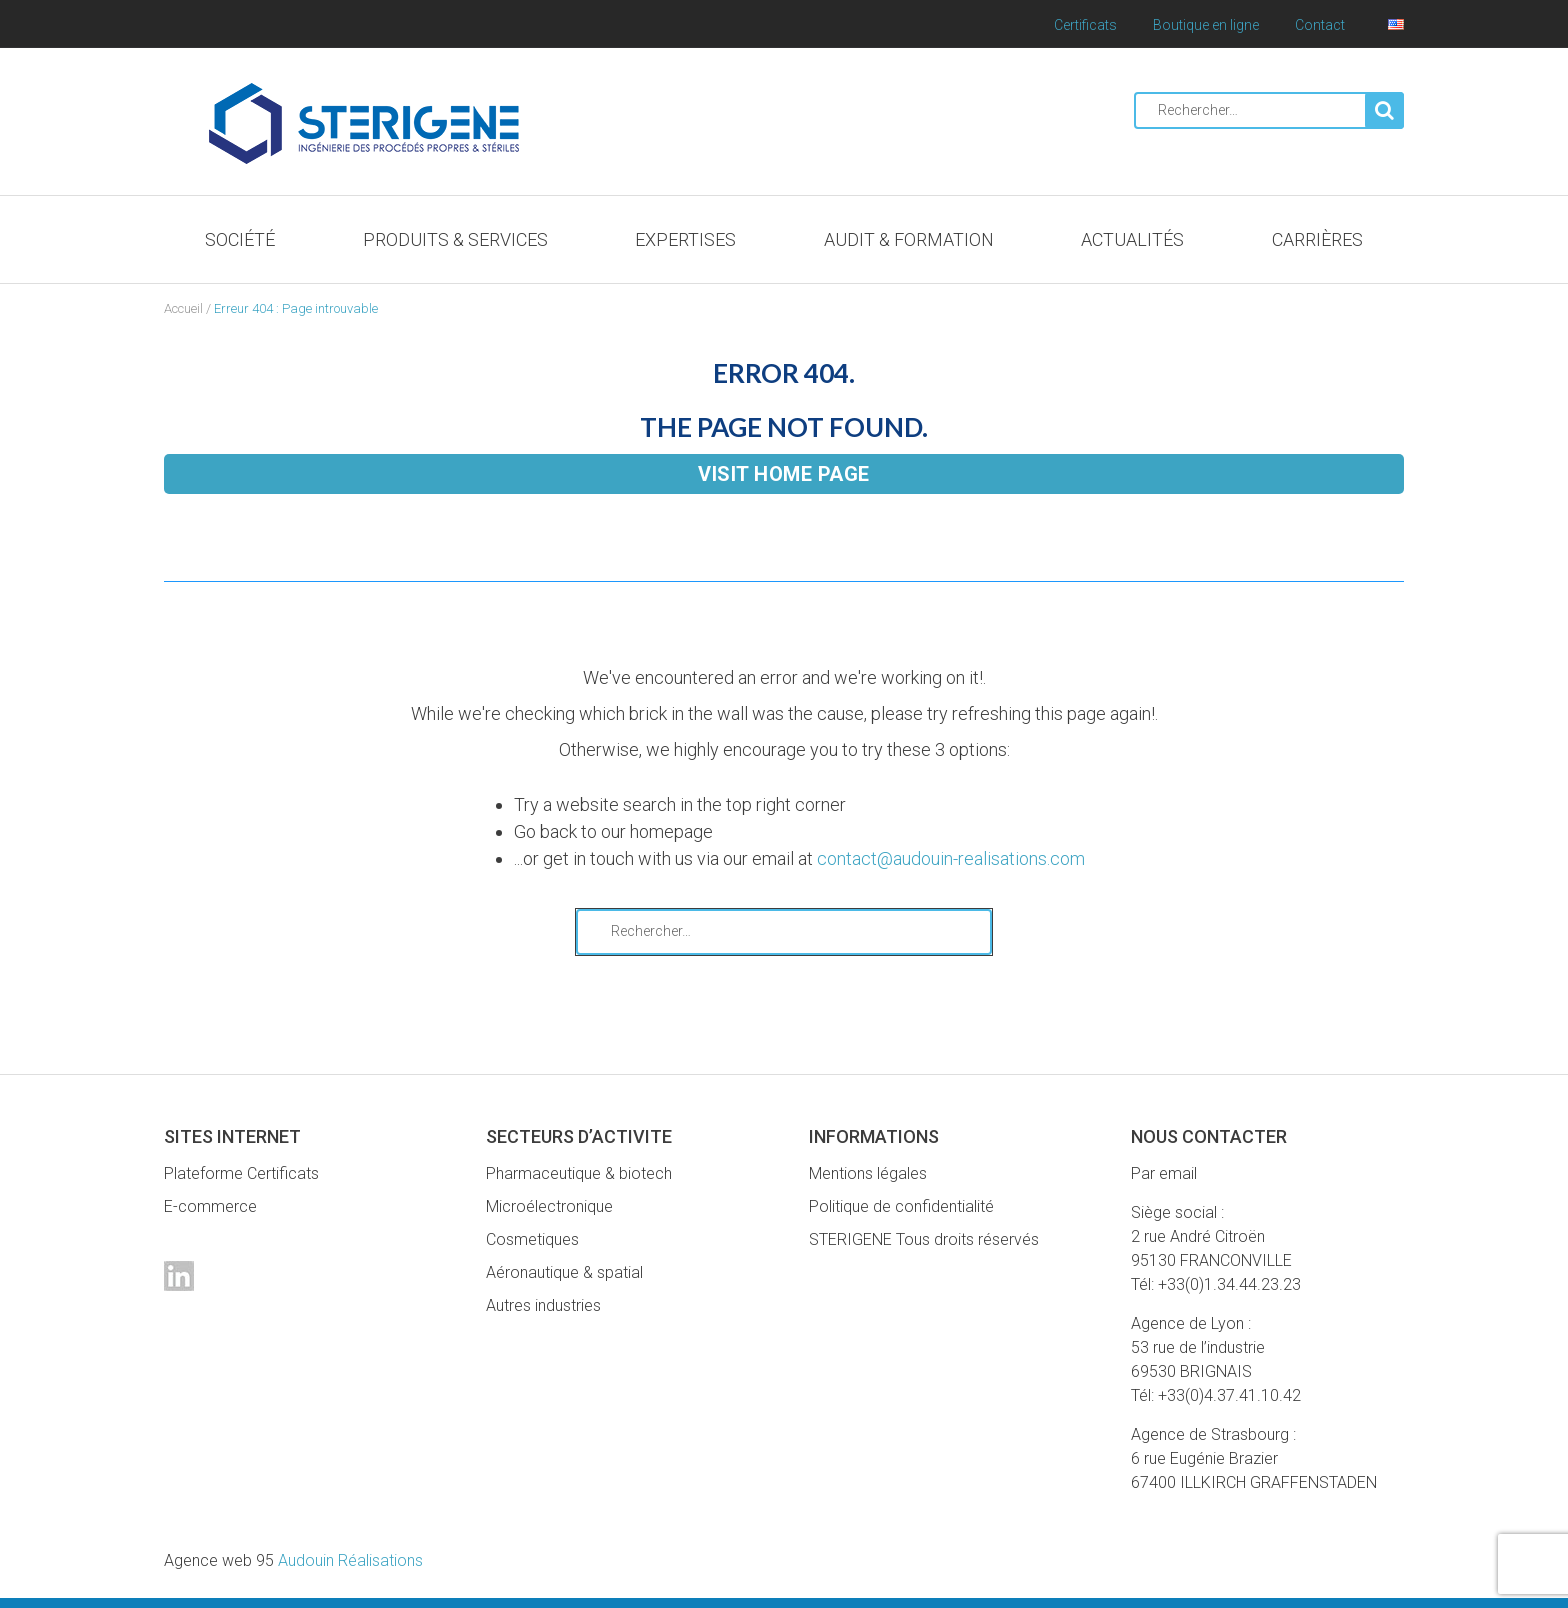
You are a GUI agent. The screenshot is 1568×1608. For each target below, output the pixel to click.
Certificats (1085, 25)
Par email (1164, 1173)
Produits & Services (455, 239)
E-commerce (210, 1206)
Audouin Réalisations (293, 1560)
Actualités (1132, 239)
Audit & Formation (909, 239)
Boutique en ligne (1206, 25)
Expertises (685, 239)
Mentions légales (868, 1173)
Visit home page (784, 474)
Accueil (183, 308)
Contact (1320, 25)
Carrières (1317, 239)
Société (240, 239)
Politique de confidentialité (901, 1206)
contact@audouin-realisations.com (951, 858)
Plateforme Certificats (241, 1173)
